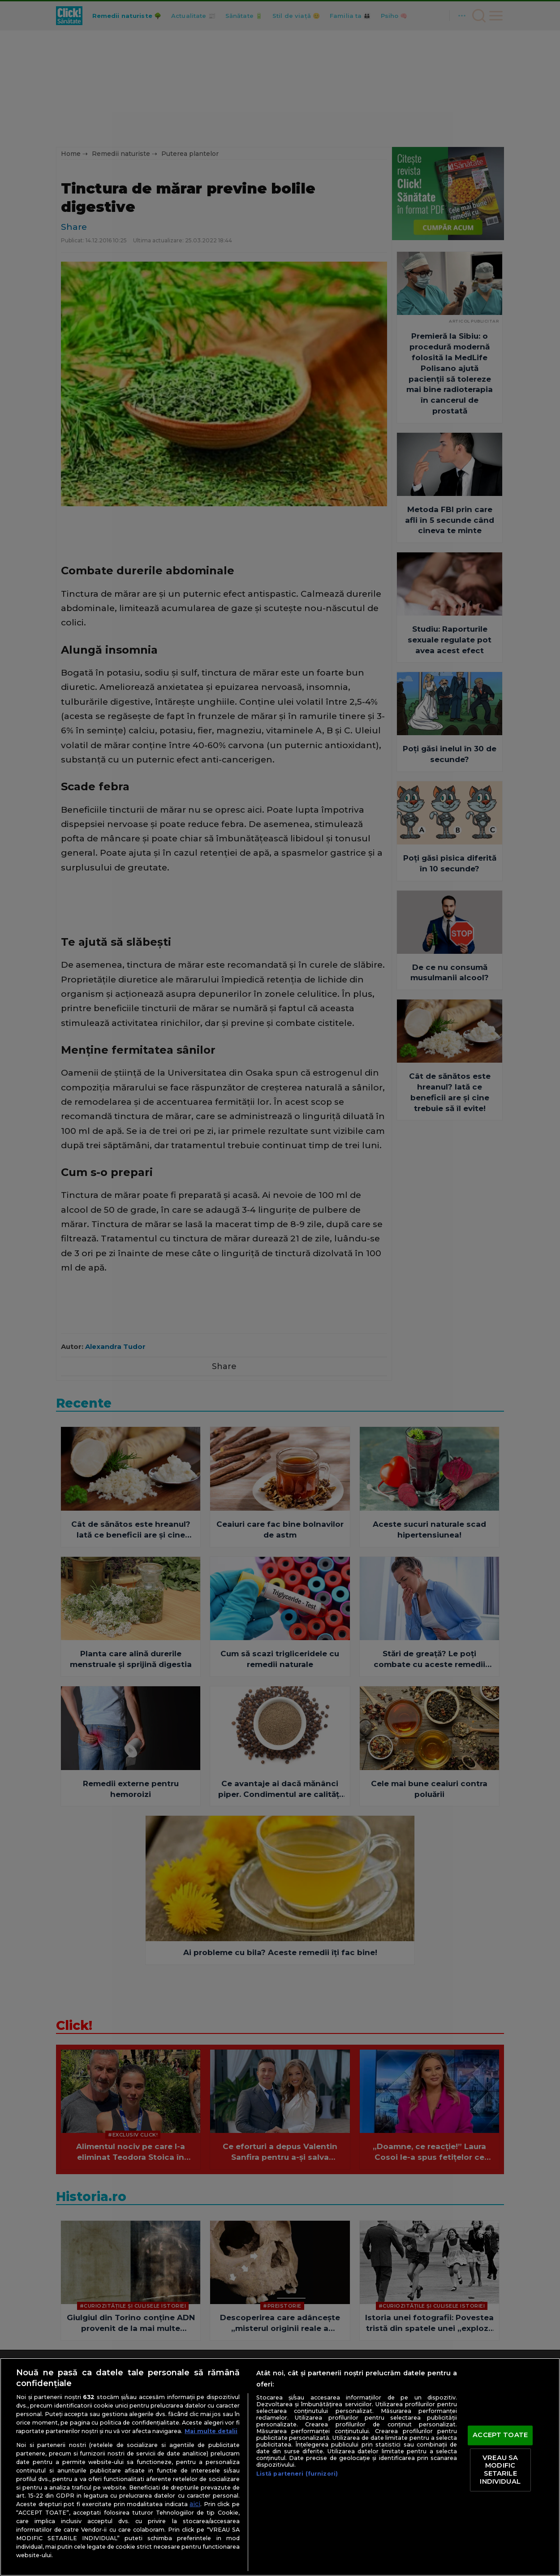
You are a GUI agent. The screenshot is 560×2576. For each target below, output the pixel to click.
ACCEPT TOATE (500, 2435)
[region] (280, 2467)
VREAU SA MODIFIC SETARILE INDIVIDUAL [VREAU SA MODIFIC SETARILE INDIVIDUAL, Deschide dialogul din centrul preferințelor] (500, 2470)
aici (195, 2503)
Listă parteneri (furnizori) (297, 2473)
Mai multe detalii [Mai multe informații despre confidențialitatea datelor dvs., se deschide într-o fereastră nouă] (211, 2431)
